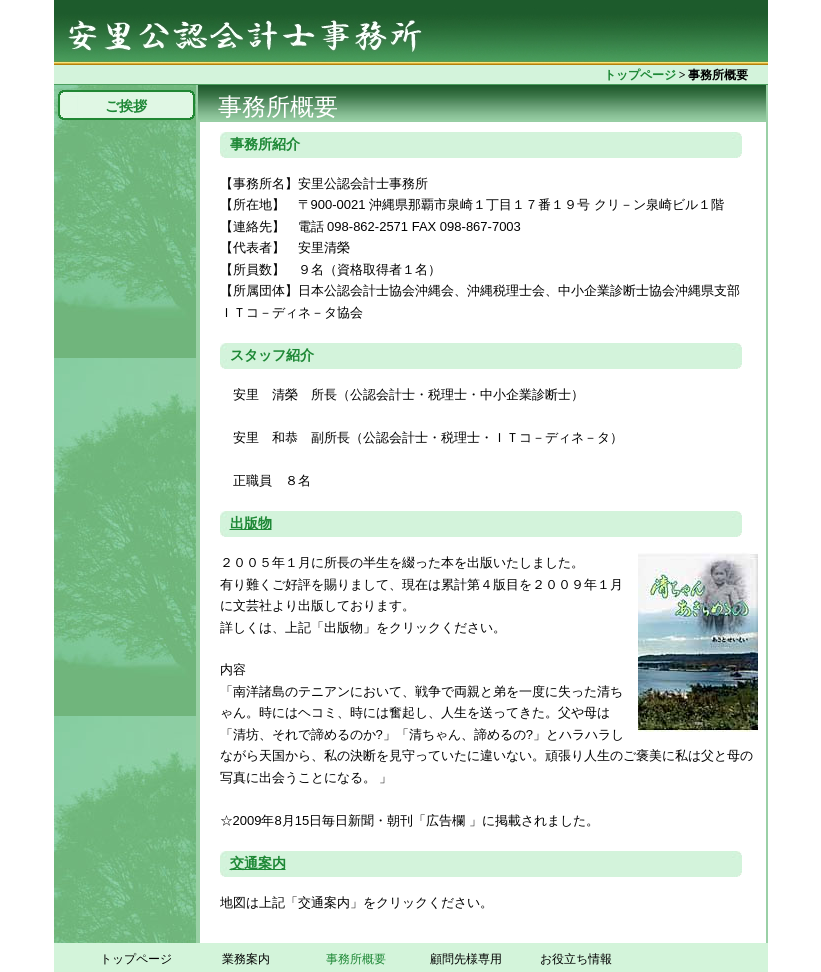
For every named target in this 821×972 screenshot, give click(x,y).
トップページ (640, 75)
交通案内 (258, 863)
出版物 (251, 523)
